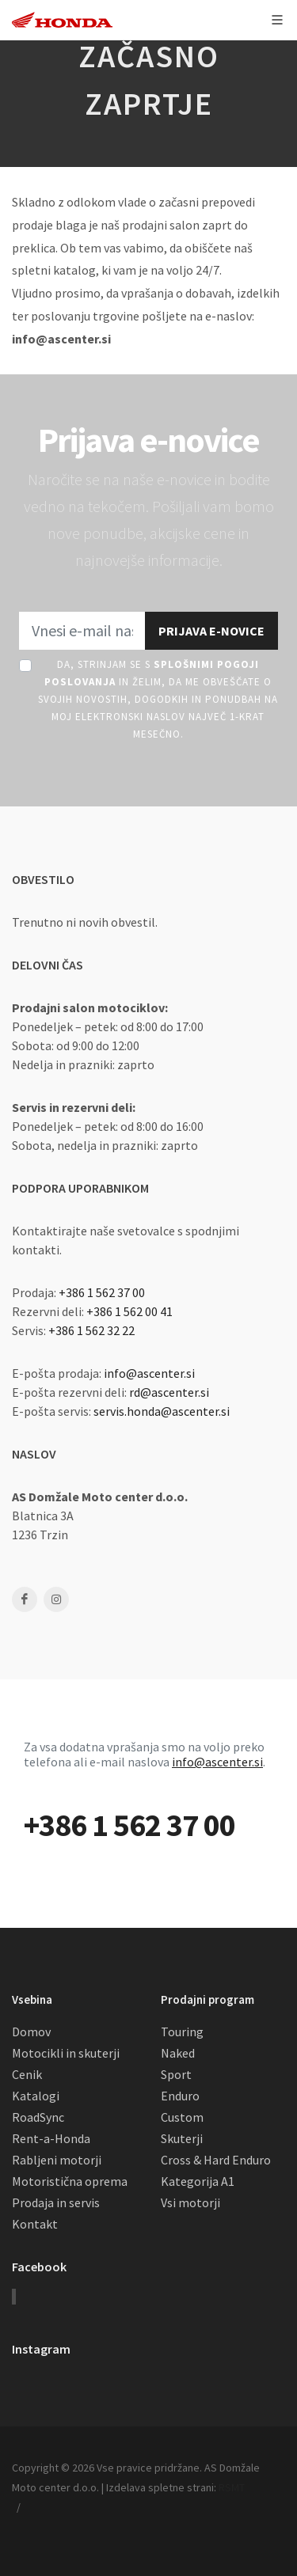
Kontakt (35, 2224)
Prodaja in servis (56, 2202)
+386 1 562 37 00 (102, 1292)
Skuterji (182, 2138)
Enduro (180, 2096)
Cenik (27, 2074)
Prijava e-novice (211, 631)
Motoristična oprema (70, 2181)
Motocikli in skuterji (66, 2053)
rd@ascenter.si (169, 1392)
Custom (182, 2117)
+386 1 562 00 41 (129, 1311)
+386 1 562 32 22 (91, 1330)
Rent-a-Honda (51, 2138)
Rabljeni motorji (56, 2160)
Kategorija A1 (197, 2181)
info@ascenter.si (149, 1373)
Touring (182, 2031)
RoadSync (38, 2117)
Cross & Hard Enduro (216, 2160)
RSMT (232, 2487)
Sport (176, 2074)
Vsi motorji (190, 2202)
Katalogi (35, 2096)
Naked (178, 2053)
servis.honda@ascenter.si (161, 1411)
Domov (31, 2031)
